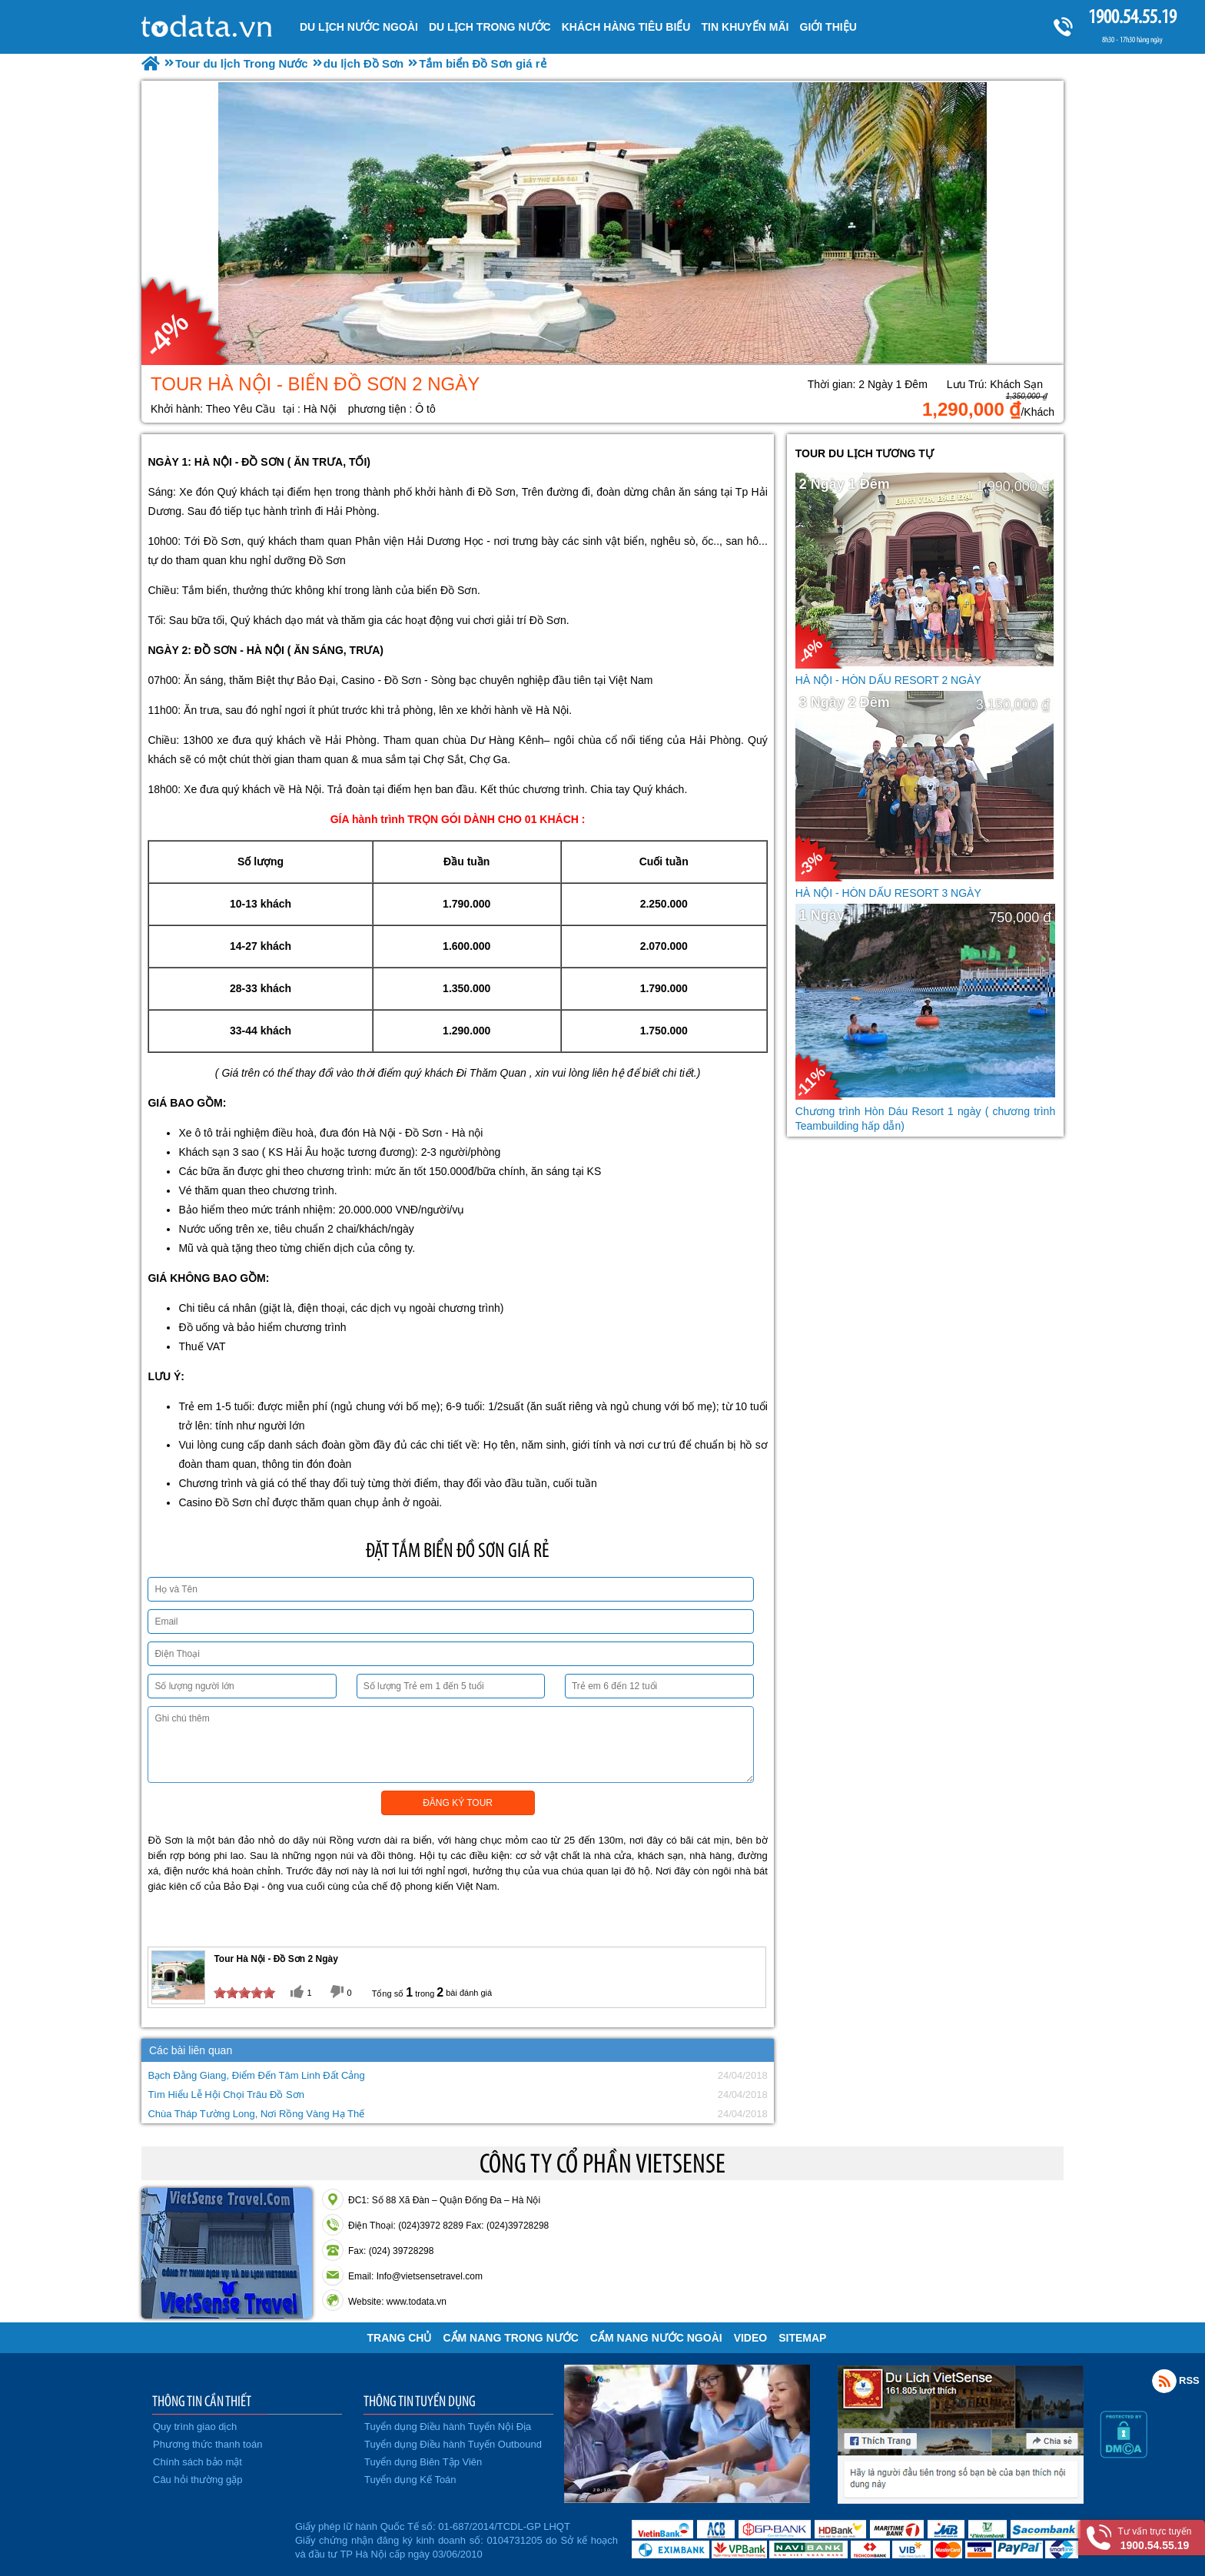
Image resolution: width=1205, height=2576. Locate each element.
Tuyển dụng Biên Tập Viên (423, 2462)
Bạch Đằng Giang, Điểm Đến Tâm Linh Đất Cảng (256, 2075)
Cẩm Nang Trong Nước (510, 2338)
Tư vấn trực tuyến (1154, 2538)
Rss (1164, 2381)
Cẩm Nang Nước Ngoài (656, 2338)
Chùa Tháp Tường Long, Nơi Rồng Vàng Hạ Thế (256, 2114)
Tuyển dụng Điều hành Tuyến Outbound (453, 2444)
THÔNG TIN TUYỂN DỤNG (419, 2401)
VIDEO (751, 2338)
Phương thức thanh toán (207, 2444)
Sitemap (802, 2338)
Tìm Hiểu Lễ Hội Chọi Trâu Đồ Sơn (226, 2094)
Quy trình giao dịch (195, 2426)
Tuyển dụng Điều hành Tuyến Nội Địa (447, 2426)
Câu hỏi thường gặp (198, 2479)
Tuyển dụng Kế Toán (410, 2479)
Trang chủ (399, 2338)
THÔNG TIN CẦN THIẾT (201, 2401)
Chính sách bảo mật (197, 2462)
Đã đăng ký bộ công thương (216, 2537)
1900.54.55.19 (1132, 16)
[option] (602, 223)
